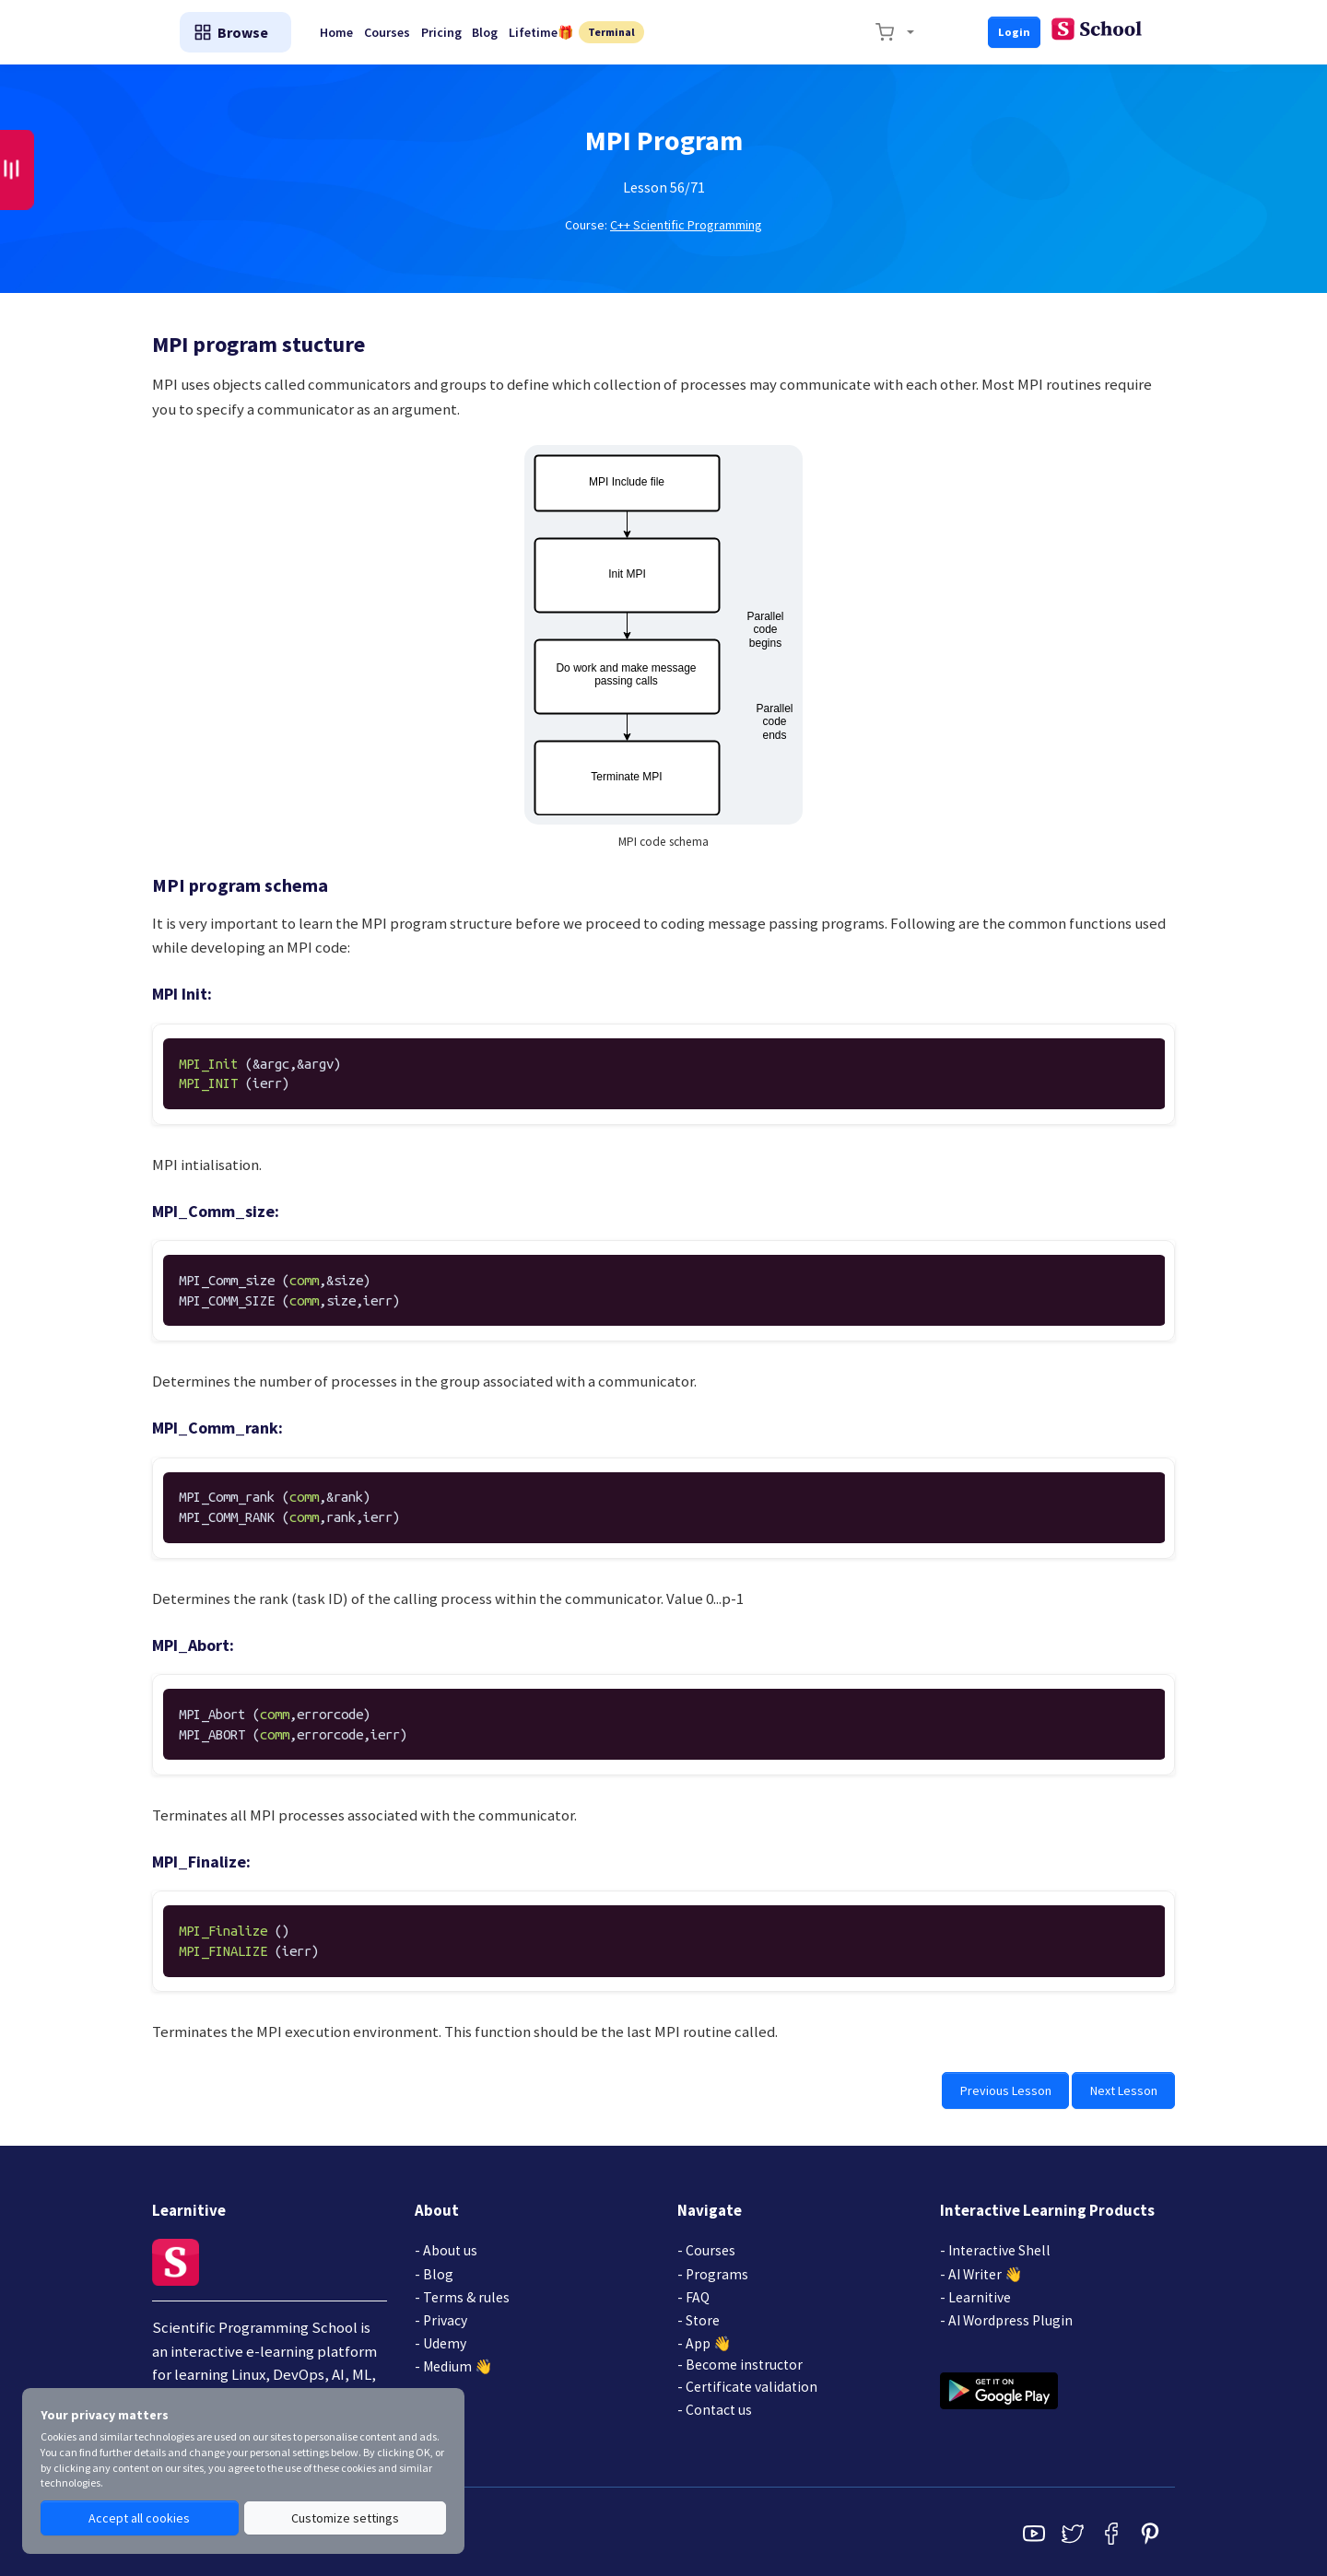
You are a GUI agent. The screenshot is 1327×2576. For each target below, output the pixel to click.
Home (496, 32)
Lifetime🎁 (731, 32)
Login (1138, 31)
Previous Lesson (1012, 2088)
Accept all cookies (139, 2519)
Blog (668, 32)
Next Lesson (1125, 2088)
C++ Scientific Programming (686, 225)
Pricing (616, 32)
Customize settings (344, 2519)
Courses (555, 32)
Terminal (806, 32)
